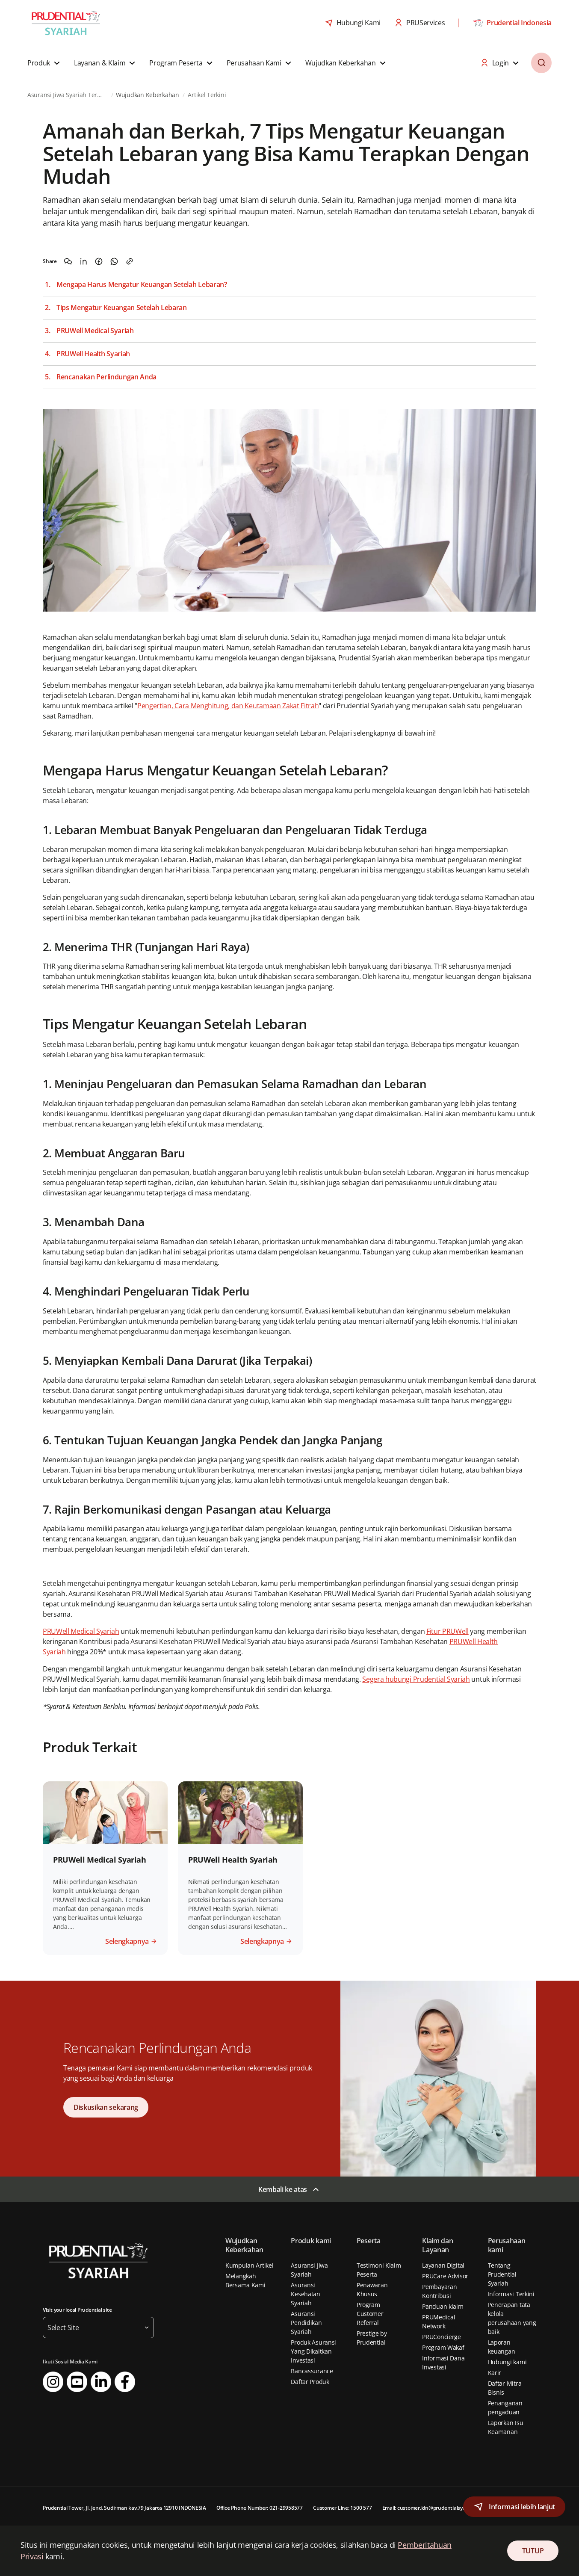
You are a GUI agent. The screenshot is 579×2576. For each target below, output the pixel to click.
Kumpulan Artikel (249, 2265)
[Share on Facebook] (99, 261)
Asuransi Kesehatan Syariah (305, 2294)
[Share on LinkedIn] (83, 261)
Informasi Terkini (511, 2294)
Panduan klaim (442, 2306)
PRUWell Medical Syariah (95, 330)
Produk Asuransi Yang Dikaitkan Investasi (313, 2351)
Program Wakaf (443, 2347)
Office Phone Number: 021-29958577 (259, 2507)
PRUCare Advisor (445, 2276)
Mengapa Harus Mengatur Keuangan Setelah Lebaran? (141, 284)
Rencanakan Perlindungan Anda (106, 377)
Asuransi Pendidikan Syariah (306, 2323)
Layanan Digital (443, 2265)
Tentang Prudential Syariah (502, 2274)
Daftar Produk (310, 2382)
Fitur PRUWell (447, 1631)
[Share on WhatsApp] (114, 261)
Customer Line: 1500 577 (342, 2507)
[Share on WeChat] (68, 261)
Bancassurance (312, 2371)
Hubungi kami (507, 2362)
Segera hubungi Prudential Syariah (416, 1679)
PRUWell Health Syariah (93, 353)
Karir (495, 2373)
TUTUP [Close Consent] (533, 2550)
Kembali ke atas (282, 2189)
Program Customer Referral (370, 2314)
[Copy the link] (129, 261)
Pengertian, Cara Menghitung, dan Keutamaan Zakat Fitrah (228, 705)
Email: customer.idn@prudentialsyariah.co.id (434, 2507)
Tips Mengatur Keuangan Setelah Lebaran (121, 307)
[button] (44, 63)
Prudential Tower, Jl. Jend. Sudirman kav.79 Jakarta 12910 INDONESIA (124, 2507)
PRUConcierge (441, 2337)
